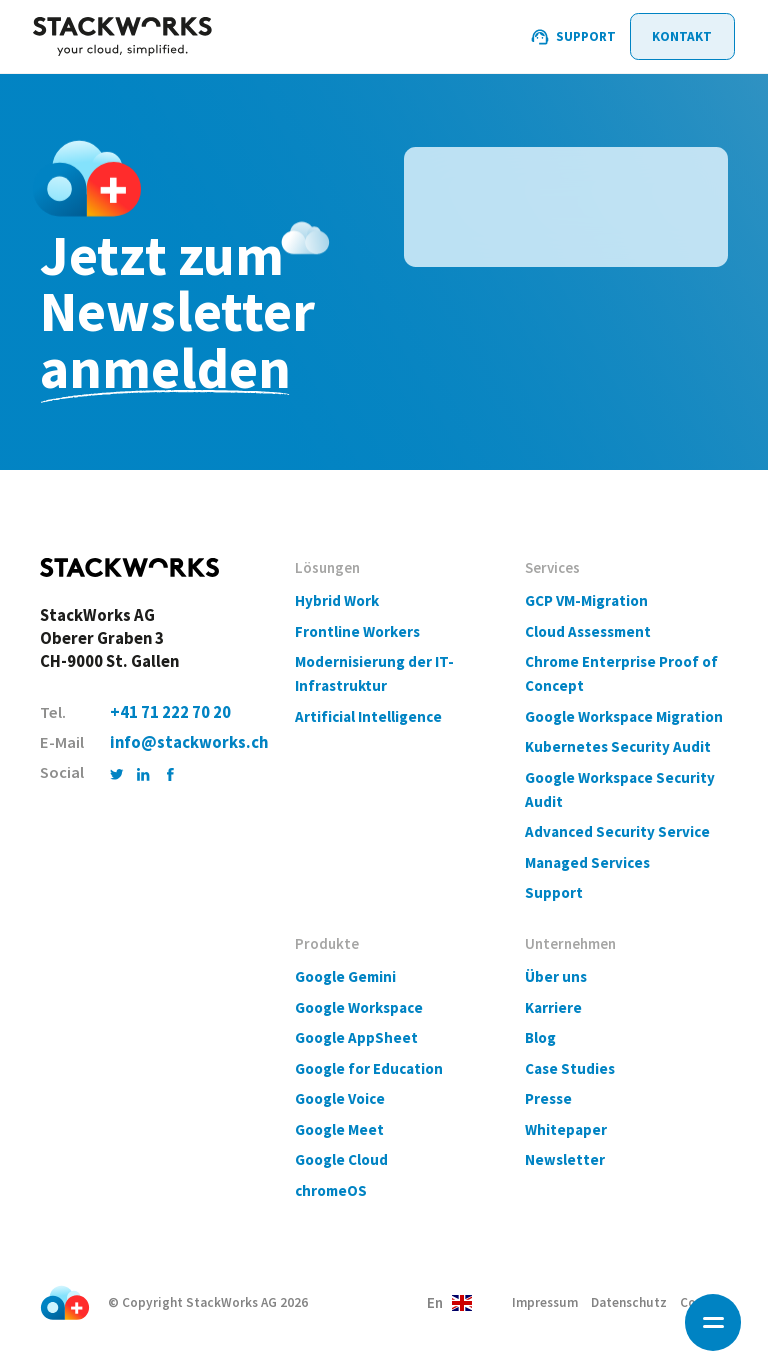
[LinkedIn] (143, 773)
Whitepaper (566, 1129)
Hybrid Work (337, 600)
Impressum (545, 1302)
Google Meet (339, 1129)
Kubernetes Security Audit (618, 746)
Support (554, 892)
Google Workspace (359, 1007)
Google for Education (369, 1068)
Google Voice (340, 1098)
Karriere (553, 1007)
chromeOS (331, 1190)
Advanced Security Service (617, 831)
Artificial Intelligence (368, 716)
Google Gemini (345, 976)
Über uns (556, 976)
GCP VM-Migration (586, 600)
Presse (548, 1098)
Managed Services (587, 862)
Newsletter (565, 1159)
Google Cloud (341, 1159)
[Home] (122, 37)
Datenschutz (629, 1302)
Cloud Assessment (588, 631)
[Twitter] (116, 773)
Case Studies (570, 1068)
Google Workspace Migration (624, 716)
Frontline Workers (357, 631)
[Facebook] (170, 773)
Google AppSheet (356, 1037)
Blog (540, 1037)
